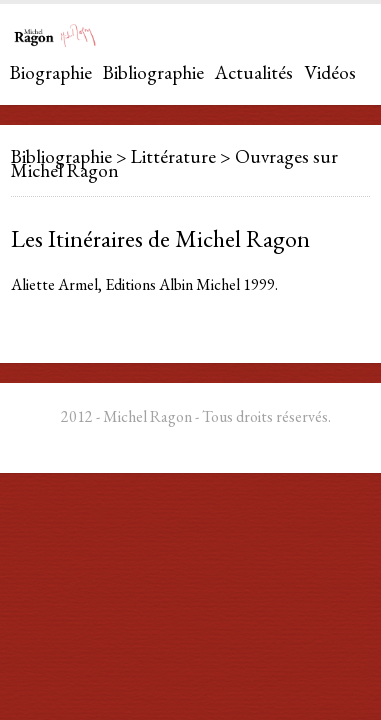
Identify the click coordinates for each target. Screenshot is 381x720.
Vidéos (330, 72)
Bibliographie (153, 72)
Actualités (254, 72)
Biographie (51, 72)
